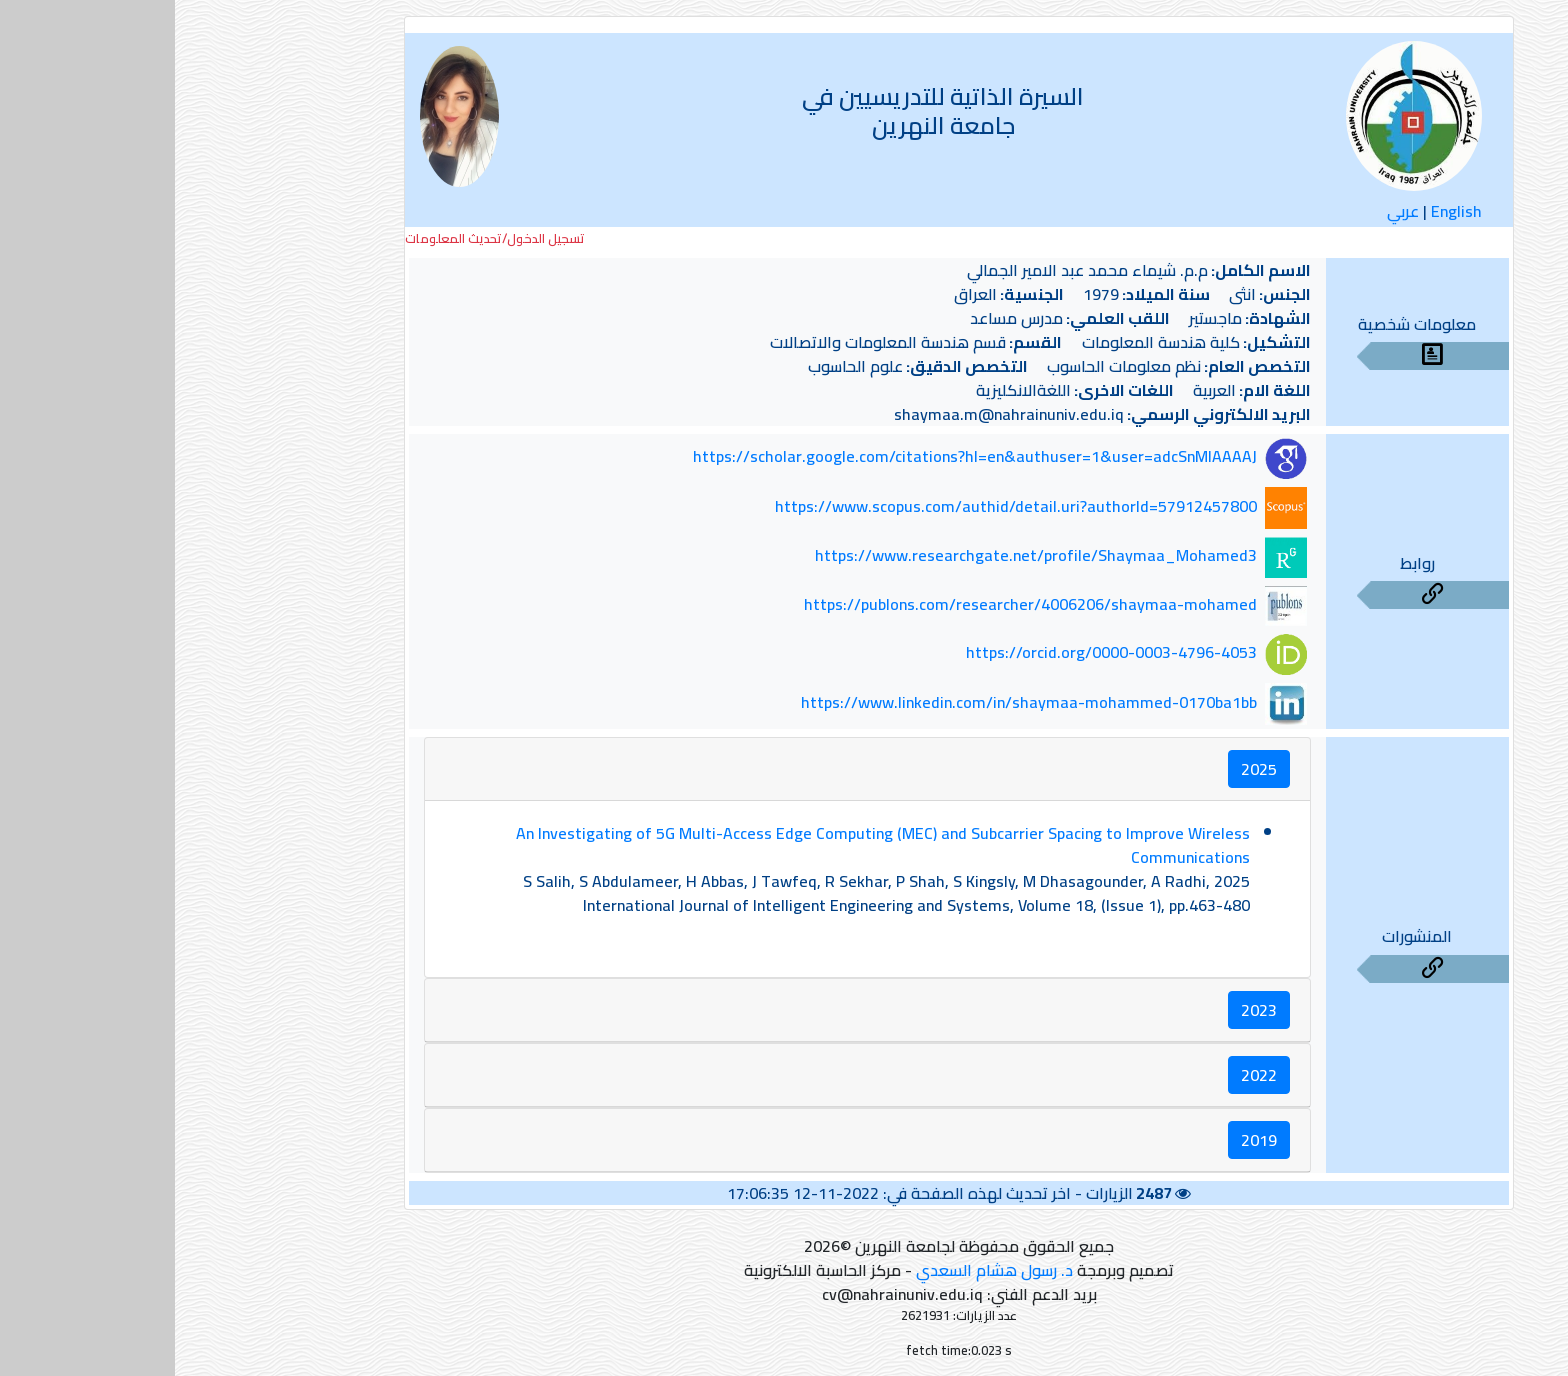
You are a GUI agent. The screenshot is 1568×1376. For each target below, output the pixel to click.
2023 (1084, 1010)
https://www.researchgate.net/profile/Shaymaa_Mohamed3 (861, 555)
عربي (1228, 211)
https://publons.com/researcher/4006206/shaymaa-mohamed (855, 604)
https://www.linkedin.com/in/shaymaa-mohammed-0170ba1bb (854, 702)
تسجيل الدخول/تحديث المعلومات (320, 238)
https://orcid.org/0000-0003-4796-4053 (936, 653)
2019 (1084, 1140)
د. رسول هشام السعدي (819, 1270)
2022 (1084, 1075)
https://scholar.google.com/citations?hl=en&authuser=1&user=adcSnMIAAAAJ (800, 457)
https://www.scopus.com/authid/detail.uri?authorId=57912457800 (841, 506)
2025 (1084, 769)
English (1281, 211)
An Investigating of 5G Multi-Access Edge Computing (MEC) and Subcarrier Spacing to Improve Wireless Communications (708, 845)
